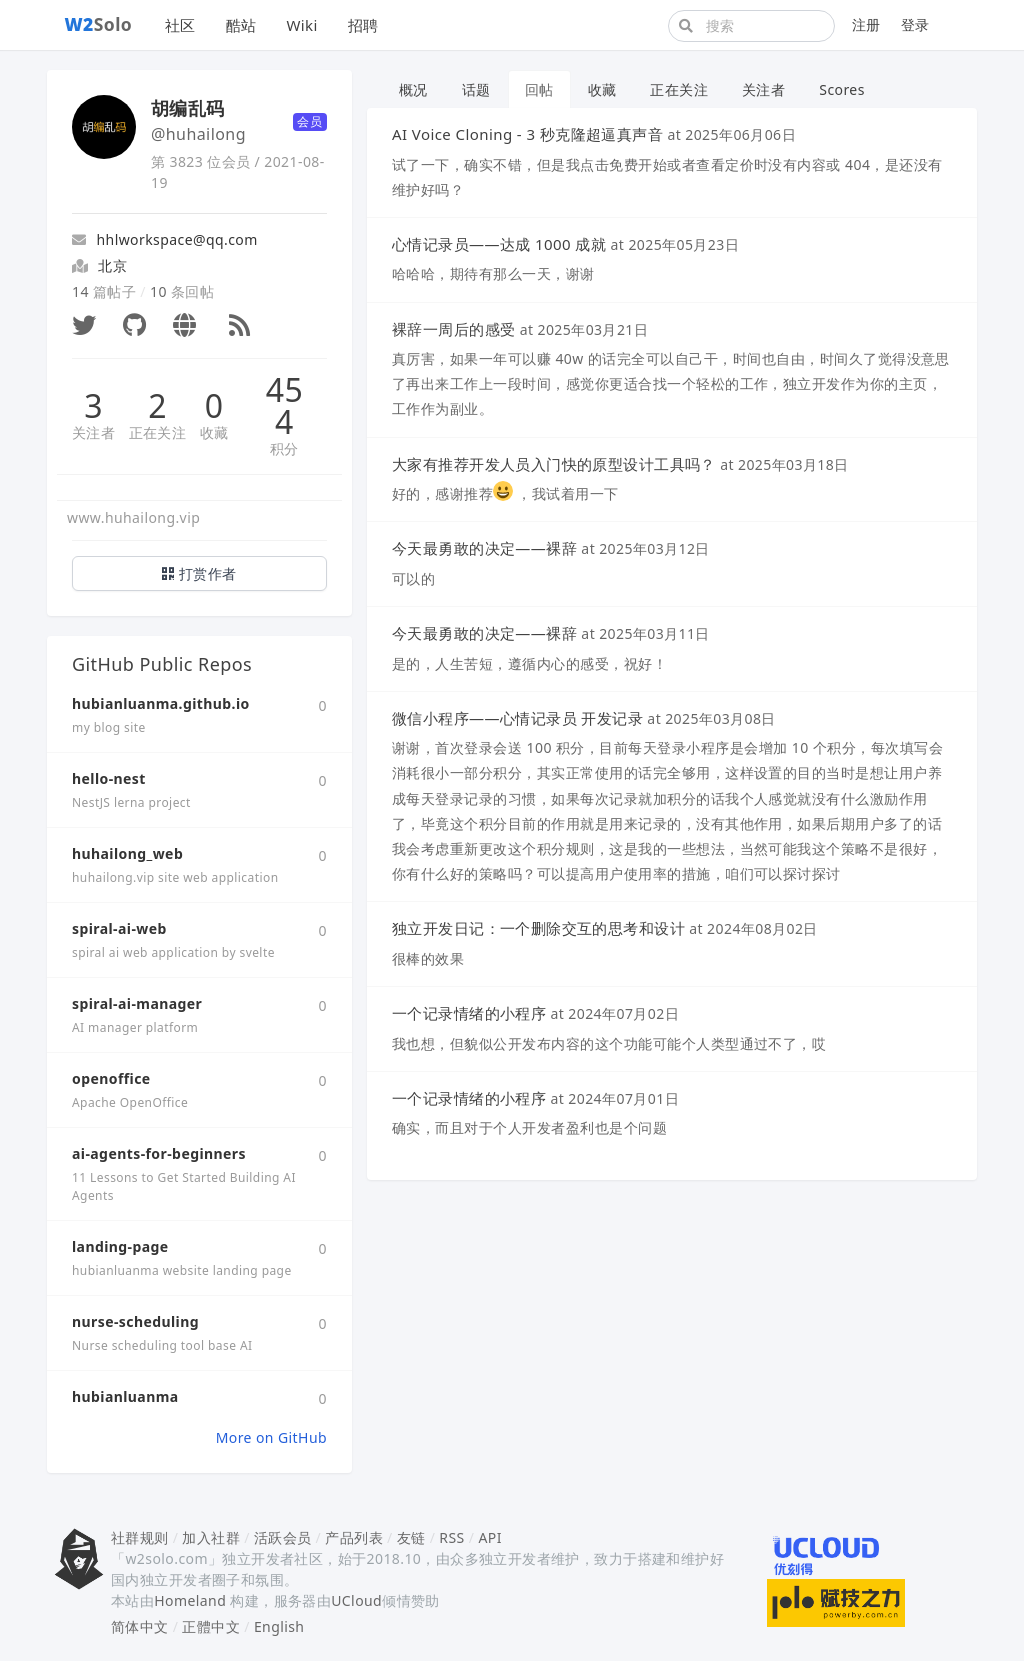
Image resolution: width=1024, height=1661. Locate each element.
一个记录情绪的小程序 (469, 1013)
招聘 (363, 25)
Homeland (190, 1600)
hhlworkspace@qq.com (165, 239)
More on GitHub (271, 1437)
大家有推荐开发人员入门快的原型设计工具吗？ (554, 464)
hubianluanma (125, 1396)
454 (284, 406)
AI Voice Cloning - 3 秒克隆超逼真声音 (527, 134)
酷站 (241, 25)
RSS (451, 1537)
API (489, 1537)
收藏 (214, 432)
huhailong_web (127, 853)
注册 (866, 24)
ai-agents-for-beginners (159, 1153)
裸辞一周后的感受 (453, 329)
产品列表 (354, 1537)
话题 (476, 89)
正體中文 (211, 1626)
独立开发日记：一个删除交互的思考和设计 (538, 928)
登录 (915, 24)
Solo (99, 24)
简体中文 (140, 1626)
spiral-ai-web (119, 928)
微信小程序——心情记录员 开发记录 (517, 718)
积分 (284, 448)
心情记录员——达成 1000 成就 (499, 244)
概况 (413, 89)
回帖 (539, 89)
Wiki (301, 25)
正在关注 (158, 432)
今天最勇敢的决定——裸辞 (484, 548)
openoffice (111, 1078)
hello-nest (109, 778)
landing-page (120, 1246)
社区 (180, 25)
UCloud (356, 1600)
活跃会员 (283, 1537)
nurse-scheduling (135, 1321)
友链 (411, 1537)
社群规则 (140, 1537)
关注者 (93, 432)
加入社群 (211, 1537)
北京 (112, 265)
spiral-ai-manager (137, 1003)
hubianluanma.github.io (161, 703)
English (279, 1626)
